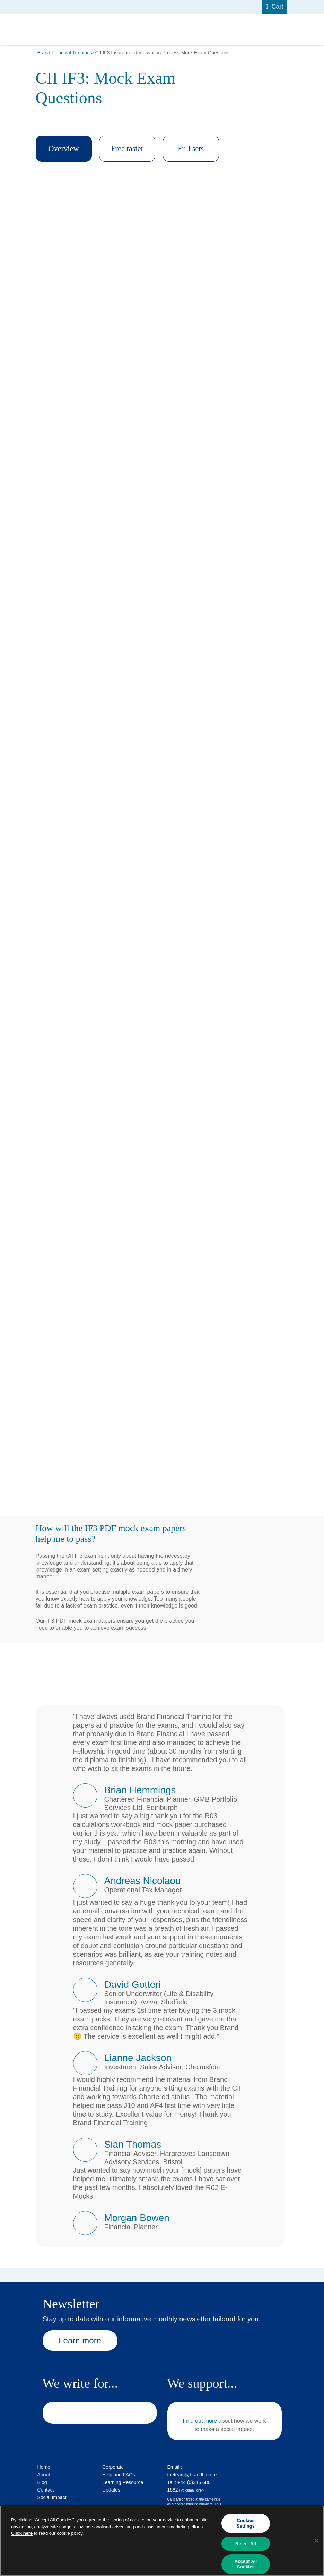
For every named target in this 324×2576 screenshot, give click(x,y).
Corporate (113, 2467)
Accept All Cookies (246, 2564)
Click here (22, 2533)
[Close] (316, 2540)
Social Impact (52, 2497)
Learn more (82, 2340)
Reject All (245, 2543)
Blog (42, 2482)
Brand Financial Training (63, 52)
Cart (277, 6)
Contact (45, 2490)
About (43, 2474)
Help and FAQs (118, 2474)
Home (43, 2467)
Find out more (200, 2421)
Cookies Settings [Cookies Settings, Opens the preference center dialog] (246, 2523)
